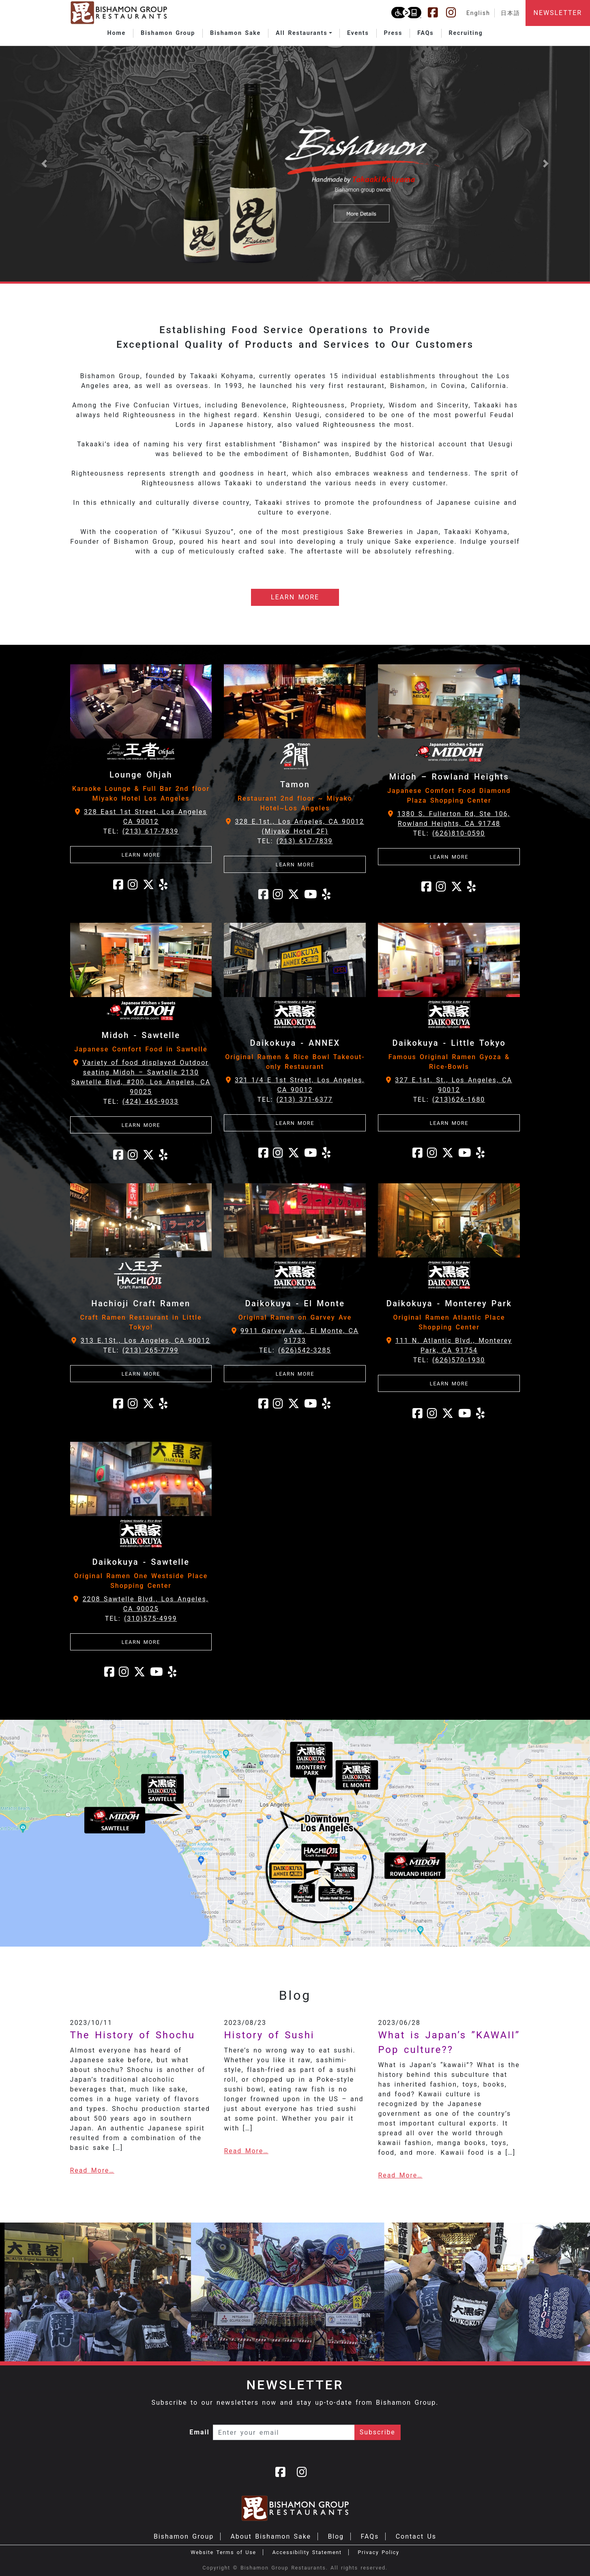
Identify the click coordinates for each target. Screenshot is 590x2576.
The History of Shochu (132, 2035)
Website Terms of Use (223, 2552)
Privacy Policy (378, 2552)
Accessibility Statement (306, 2552)
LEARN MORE (295, 597)
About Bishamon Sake (271, 2536)
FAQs (369, 2536)
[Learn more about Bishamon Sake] (295, 164)
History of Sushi (269, 2035)
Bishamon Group (184, 2536)
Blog (336, 2536)
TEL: (140, 831)
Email (199, 2432)
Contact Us (416, 2536)
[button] (303, 33)
